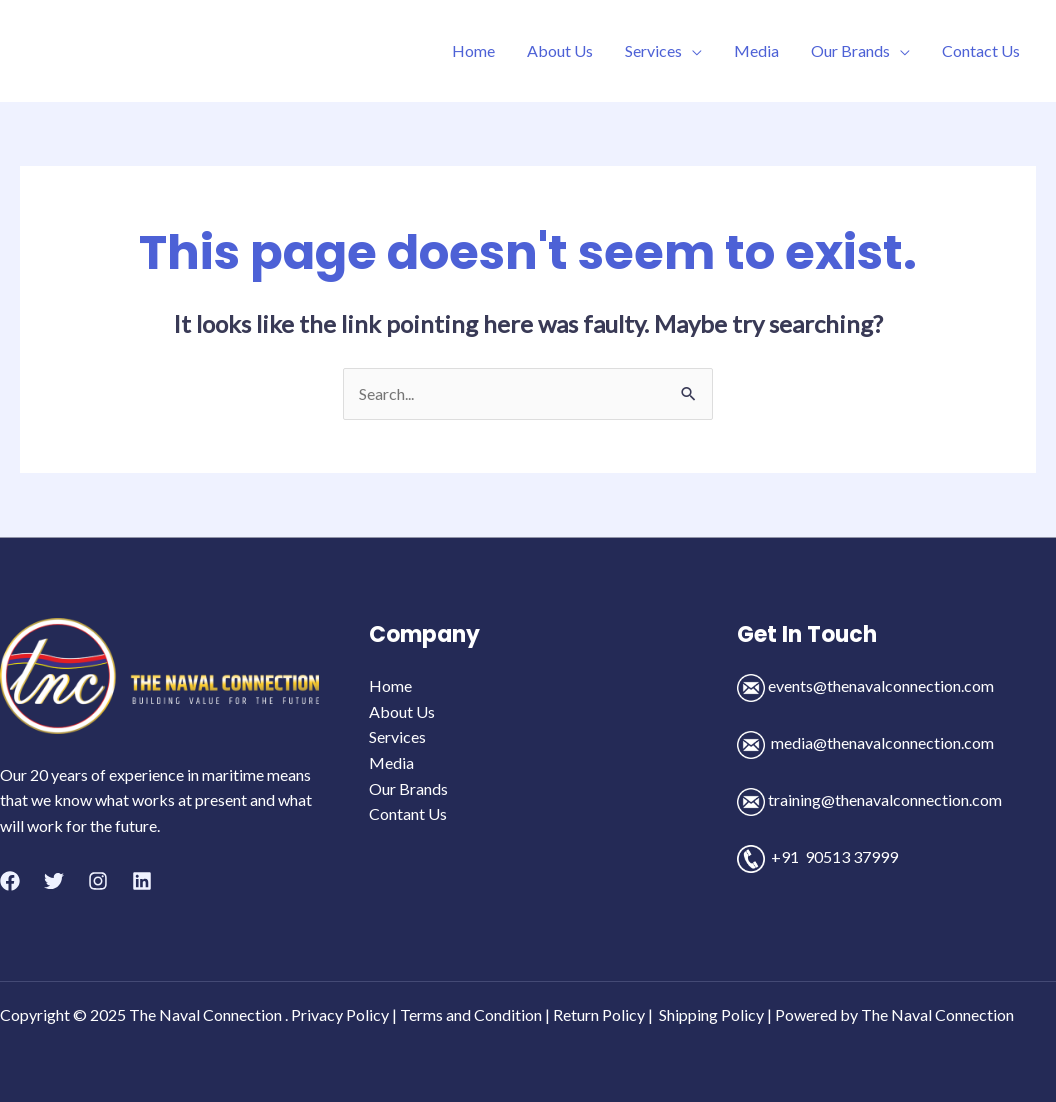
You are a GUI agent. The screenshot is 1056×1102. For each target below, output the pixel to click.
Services (653, 50)
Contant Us (408, 813)
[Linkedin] (142, 881)
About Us (560, 50)
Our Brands (850, 50)
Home (473, 50)
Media (756, 50)
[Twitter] (54, 881)
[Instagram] (98, 881)
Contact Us (981, 50)
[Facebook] (10, 881)
